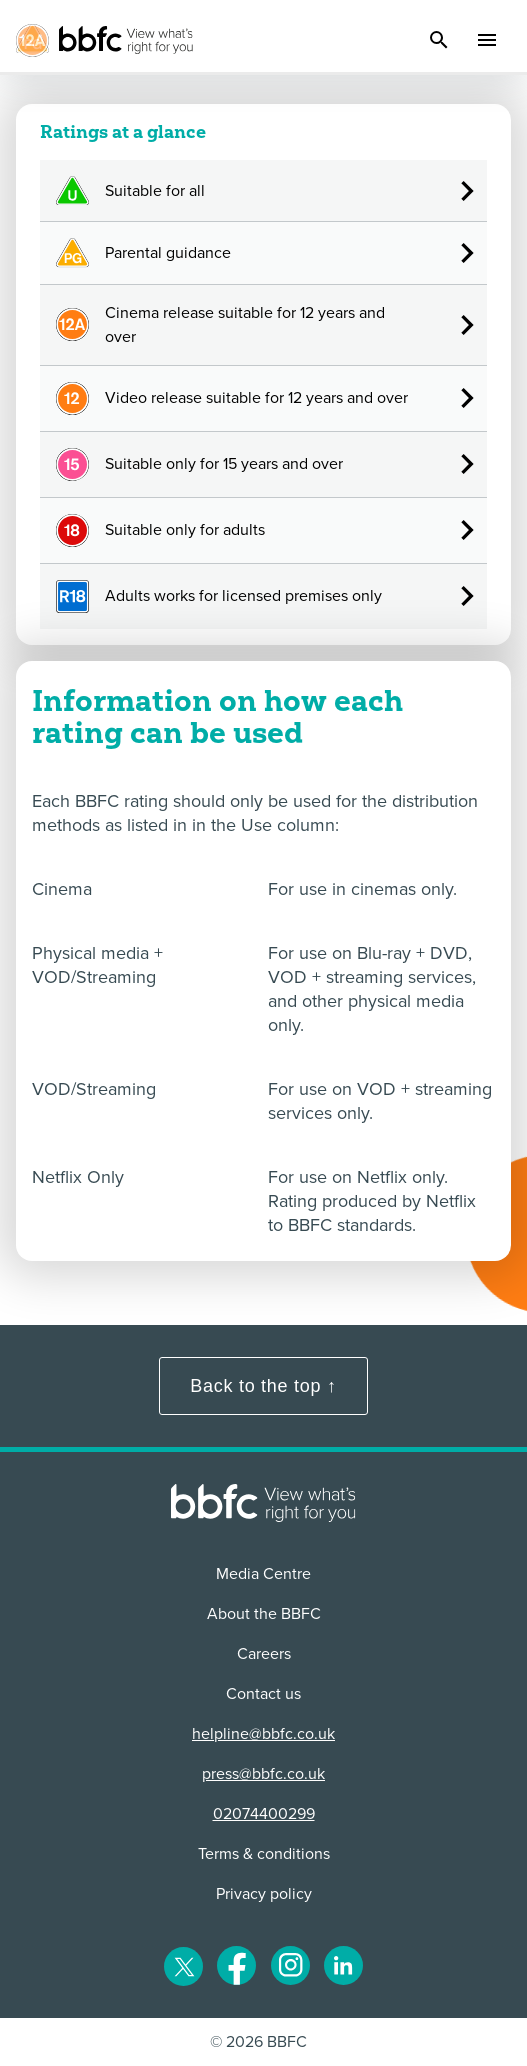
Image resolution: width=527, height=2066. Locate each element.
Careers (264, 1654)
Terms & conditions (264, 1854)
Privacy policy (264, 1894)
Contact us (263, 1694)
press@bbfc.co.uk (263, 1774)
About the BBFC (264, 1614)
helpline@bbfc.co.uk (263, 1734)
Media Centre (263, 1574)
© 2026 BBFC (258, 2042)
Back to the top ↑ (263, 1386)
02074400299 (264, 1814)
